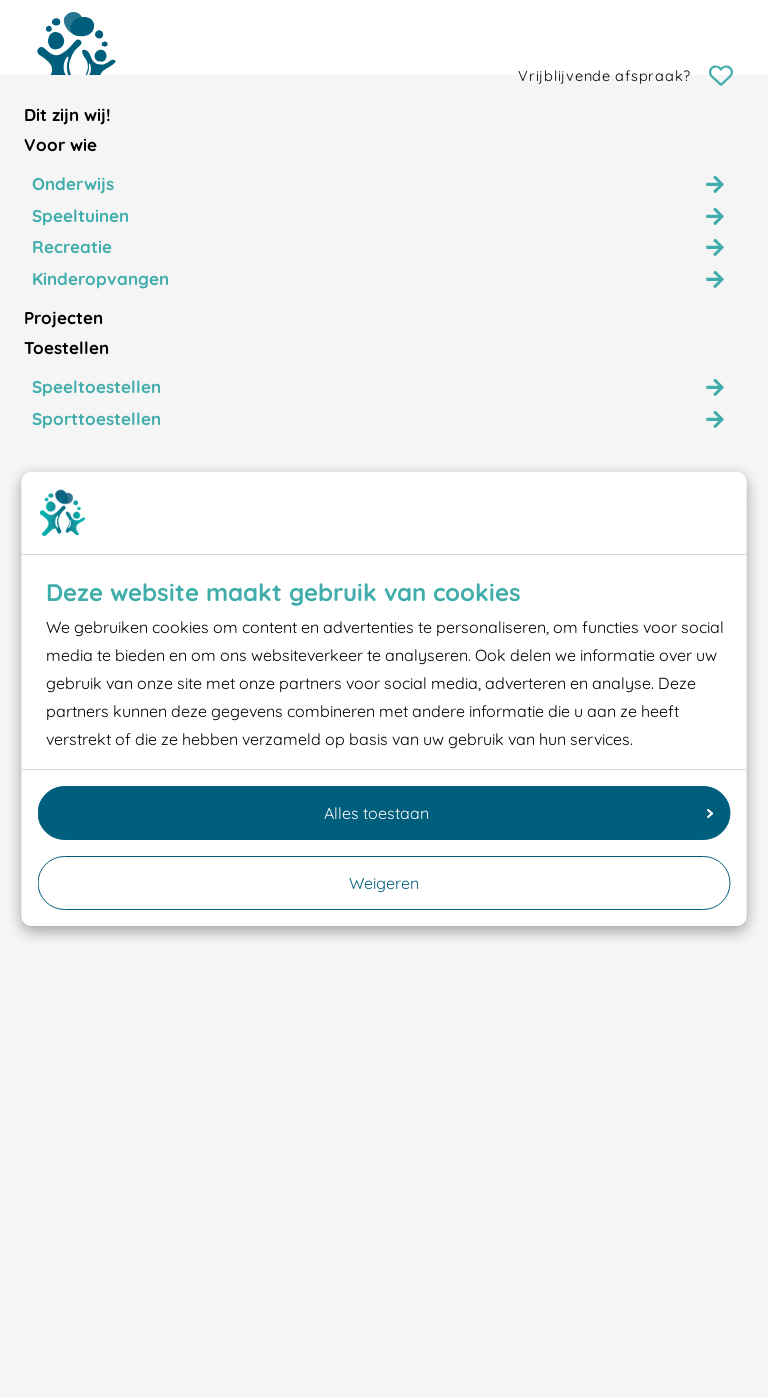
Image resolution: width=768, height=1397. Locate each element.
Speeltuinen (80, 215)
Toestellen (66, 347)
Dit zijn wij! (67, 114)
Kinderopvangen (100, 278)
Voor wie (60, 144)
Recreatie (72, 246)
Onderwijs (73, 183)
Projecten (63, 317)
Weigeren (384, 883)
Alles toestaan (519, 813)
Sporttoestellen (96, 418)
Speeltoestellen (96, 386)
